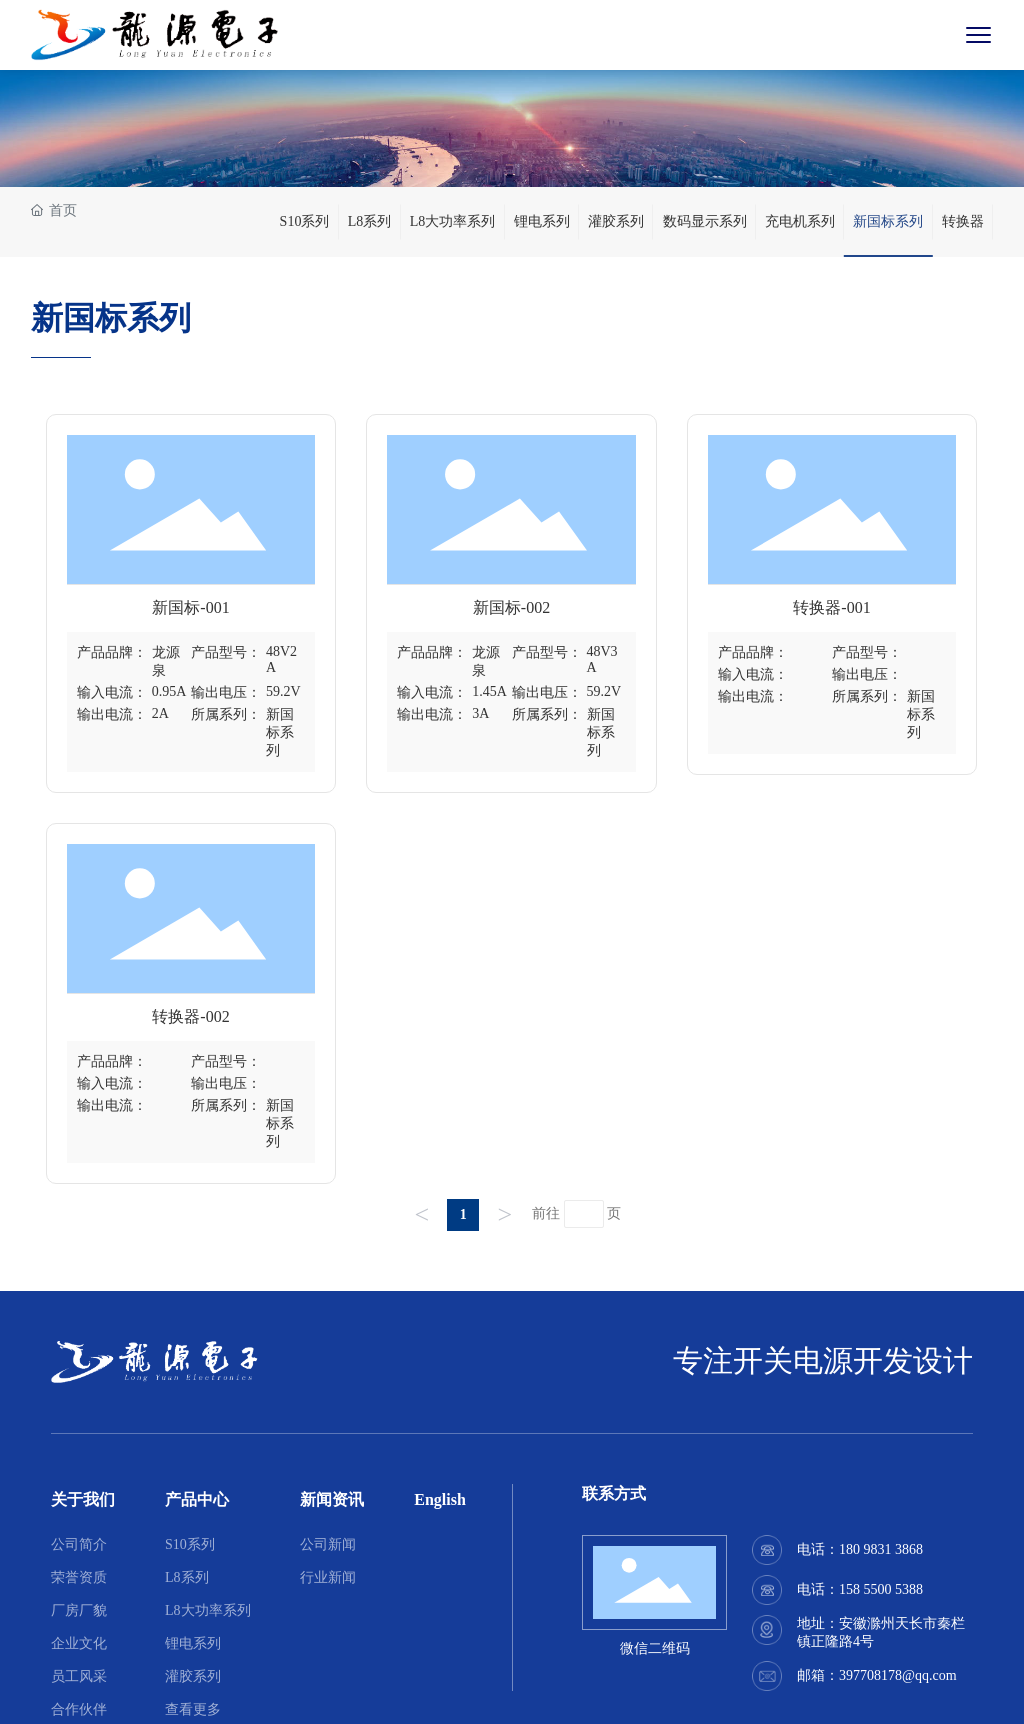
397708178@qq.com (898, 1675)
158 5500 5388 (881, 1589)
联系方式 (614, 1493)
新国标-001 (190, 607)
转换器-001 (831, 607)
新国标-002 (511, 607)
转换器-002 (190, 1016)
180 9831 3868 (881, 1549)
